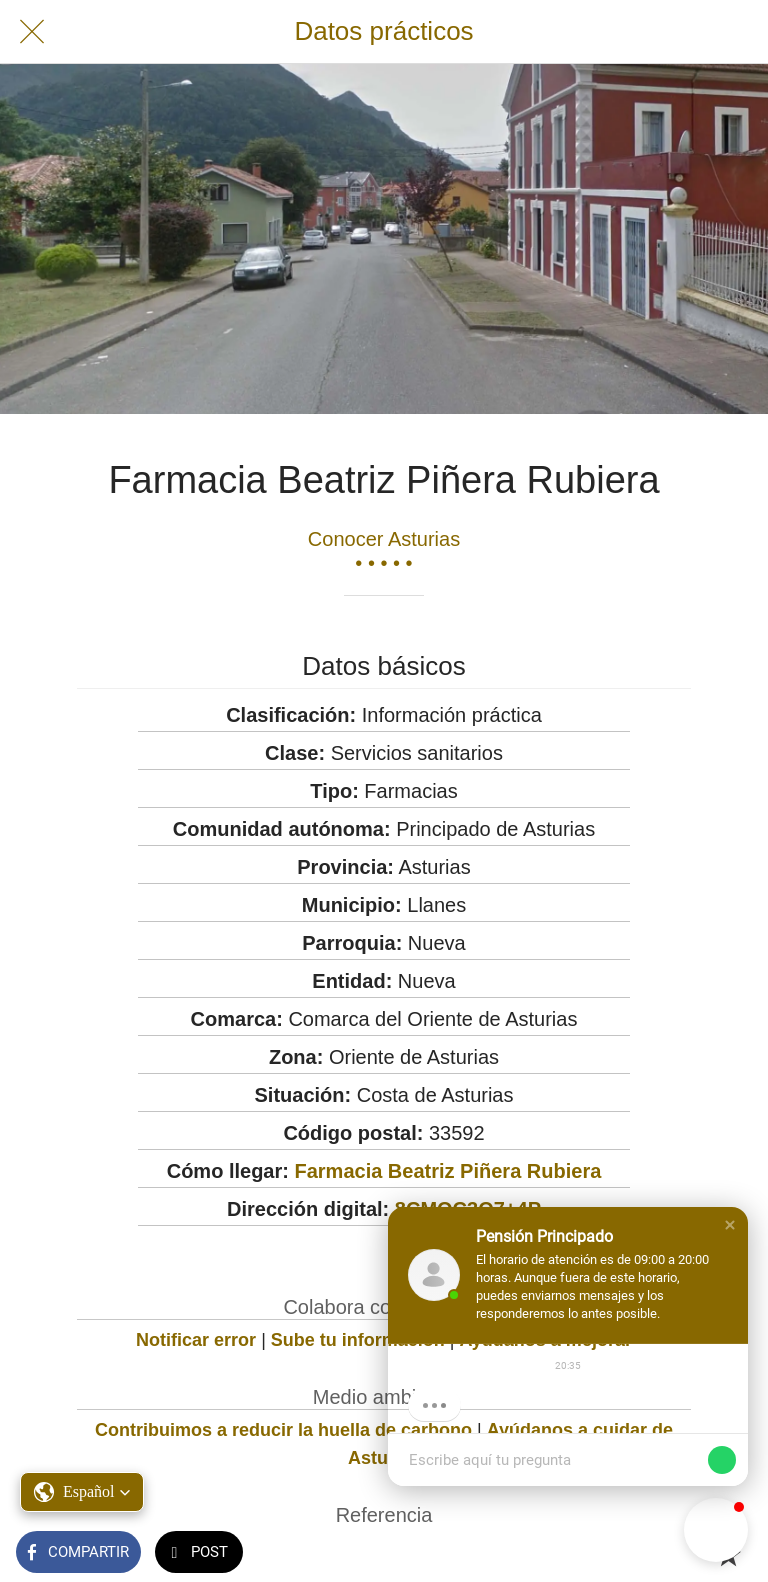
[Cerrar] (32, 32)
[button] (730, 1225)
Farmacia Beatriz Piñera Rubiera (447, 1171)
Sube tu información (358, 1340)
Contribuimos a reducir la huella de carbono (283, 1430)
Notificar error (196, 1340)
